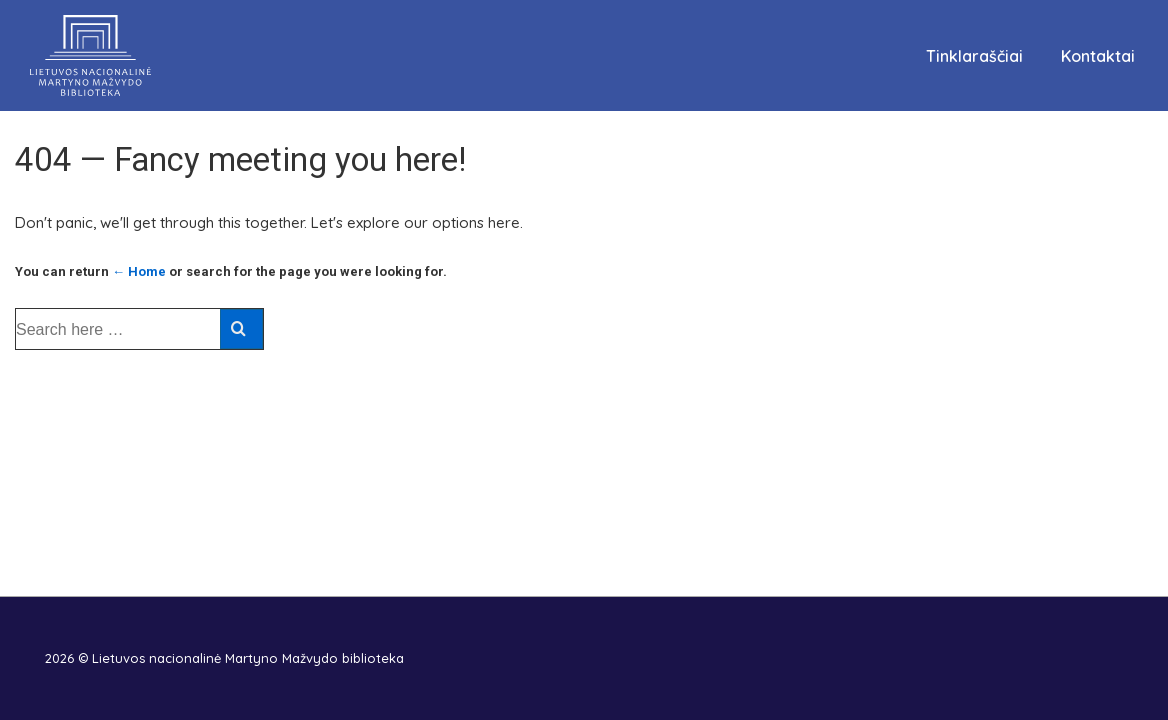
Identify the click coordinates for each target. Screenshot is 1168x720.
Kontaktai (1098, 56)
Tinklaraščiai (974, 56)
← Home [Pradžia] (139, 271)
